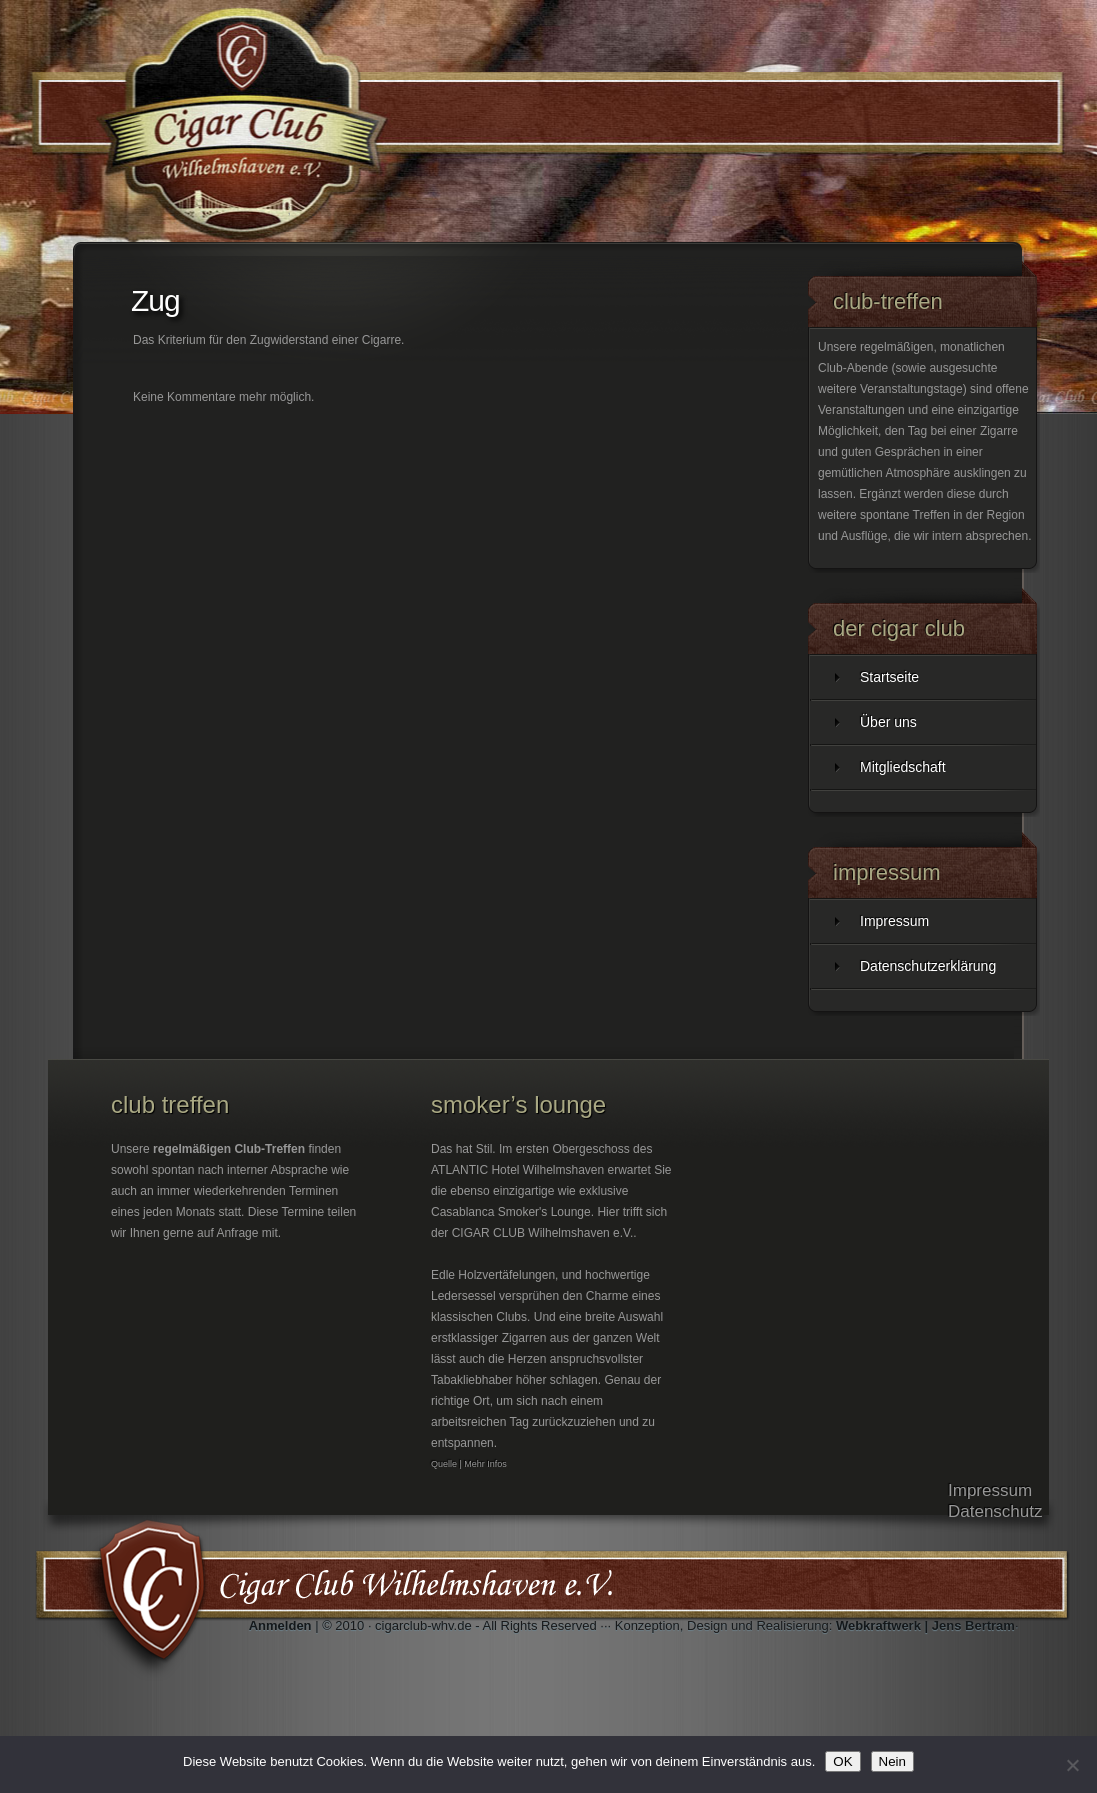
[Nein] (1072, 1765)
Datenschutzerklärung (928, 966)
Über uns (888, 722)
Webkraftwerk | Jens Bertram (925, 1625)
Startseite (889, 677)
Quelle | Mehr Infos (469, 1464)
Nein (892, 1761)
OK (842, 1761)
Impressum (894, 921)
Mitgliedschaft (903, 767)
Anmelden (280, 1625)
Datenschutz (995, 1511)
